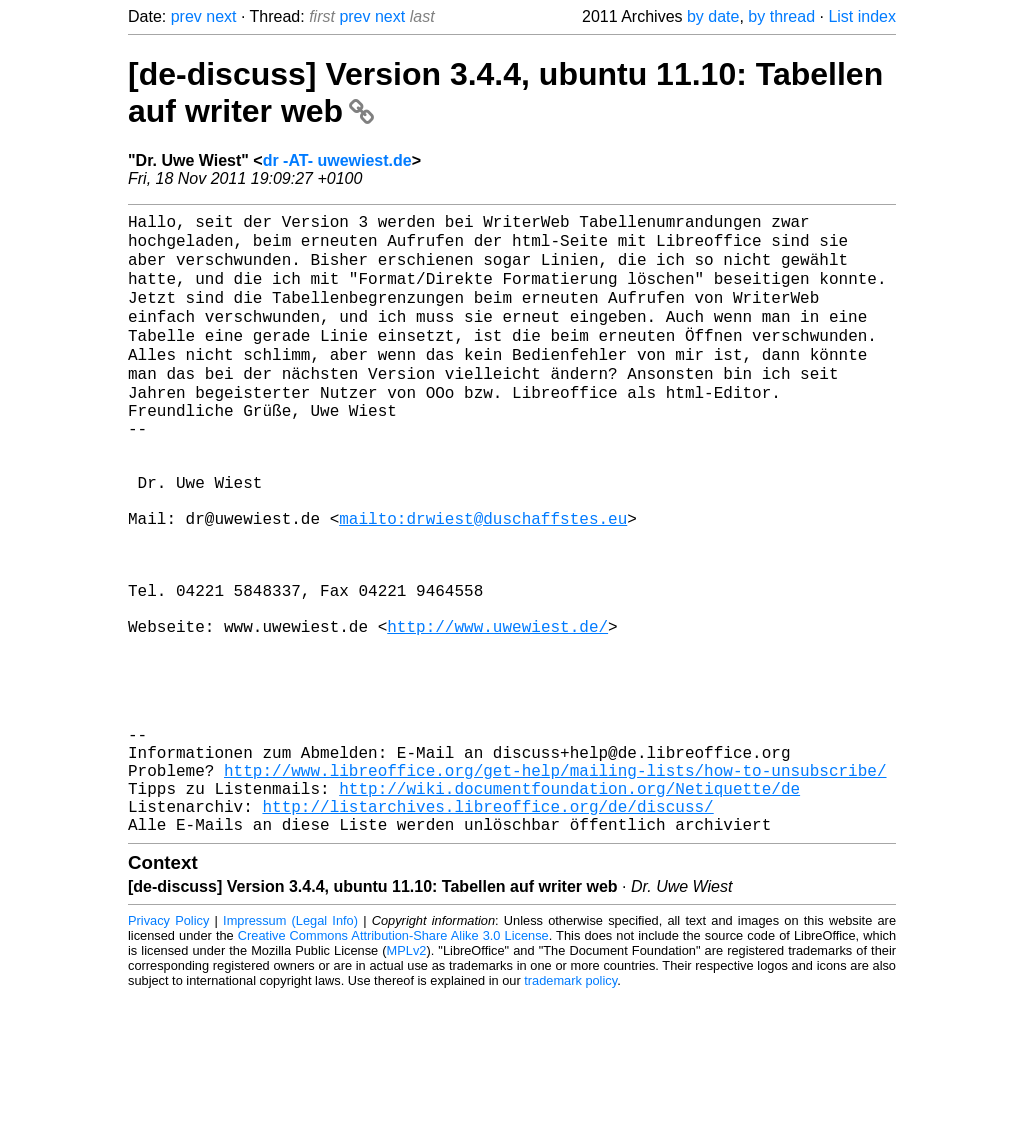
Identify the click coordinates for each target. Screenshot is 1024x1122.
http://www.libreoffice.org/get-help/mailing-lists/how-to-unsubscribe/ (555, 884)
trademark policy (570, 1106)
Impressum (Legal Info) (290, 1046)
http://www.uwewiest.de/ (497, 708)
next (221, 16)
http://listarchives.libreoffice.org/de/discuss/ (487, 928)
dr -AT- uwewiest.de (337, 160)
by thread (781, 16)
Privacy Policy (168, 1046)
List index (862, 16)
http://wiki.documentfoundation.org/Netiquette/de (569, 906)
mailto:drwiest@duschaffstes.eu (483, 576)
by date (713, 16)
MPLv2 (407, 1076)
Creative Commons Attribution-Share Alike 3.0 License (393, 1061)
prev (186, 16)
